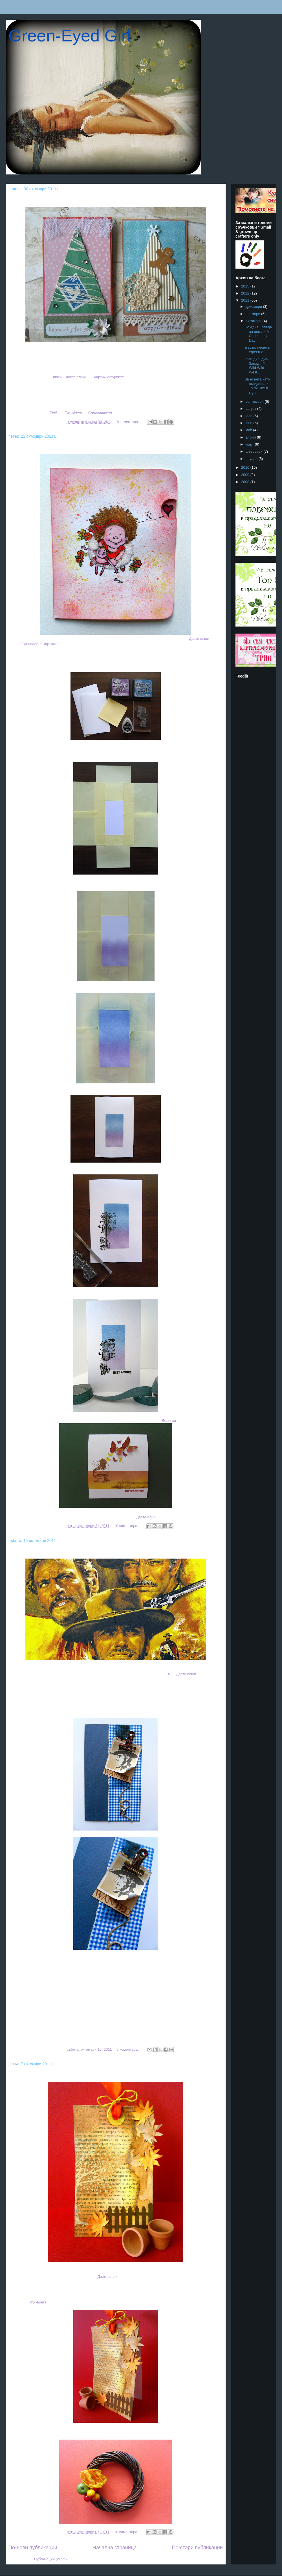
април (251, 437)
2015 (245, 286)
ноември (253, 314)
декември (254, 306)
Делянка (169, 1420)
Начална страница (114, 2547)
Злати (57, 377)
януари (252, 459)
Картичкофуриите (109, 377)
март (250, 444)
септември (255, 401)
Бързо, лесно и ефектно (42, 447)
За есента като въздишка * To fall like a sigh (68, 2075)
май (249, 430)
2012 (245, 293)
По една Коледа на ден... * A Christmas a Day (70, 200)
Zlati (53, 413)
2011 (245, 300)
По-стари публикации (197, 2547)
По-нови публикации (32, 2547)
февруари (255, 451)
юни (250, 423)
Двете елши (76, 377)
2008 (245, 482)
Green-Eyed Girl (69, 35)
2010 (245, 467)
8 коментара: (128, 422)
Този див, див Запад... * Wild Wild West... (64, 1551)
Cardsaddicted (100, 413)
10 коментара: (126, 1526)
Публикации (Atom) (50, 2559)
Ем (168, 1674)
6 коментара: (128, 2049)
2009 (245, 475)
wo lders (37, 2302)
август (251, 408)
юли (250, 416)
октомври (254, 321)
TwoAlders (73, 413)
